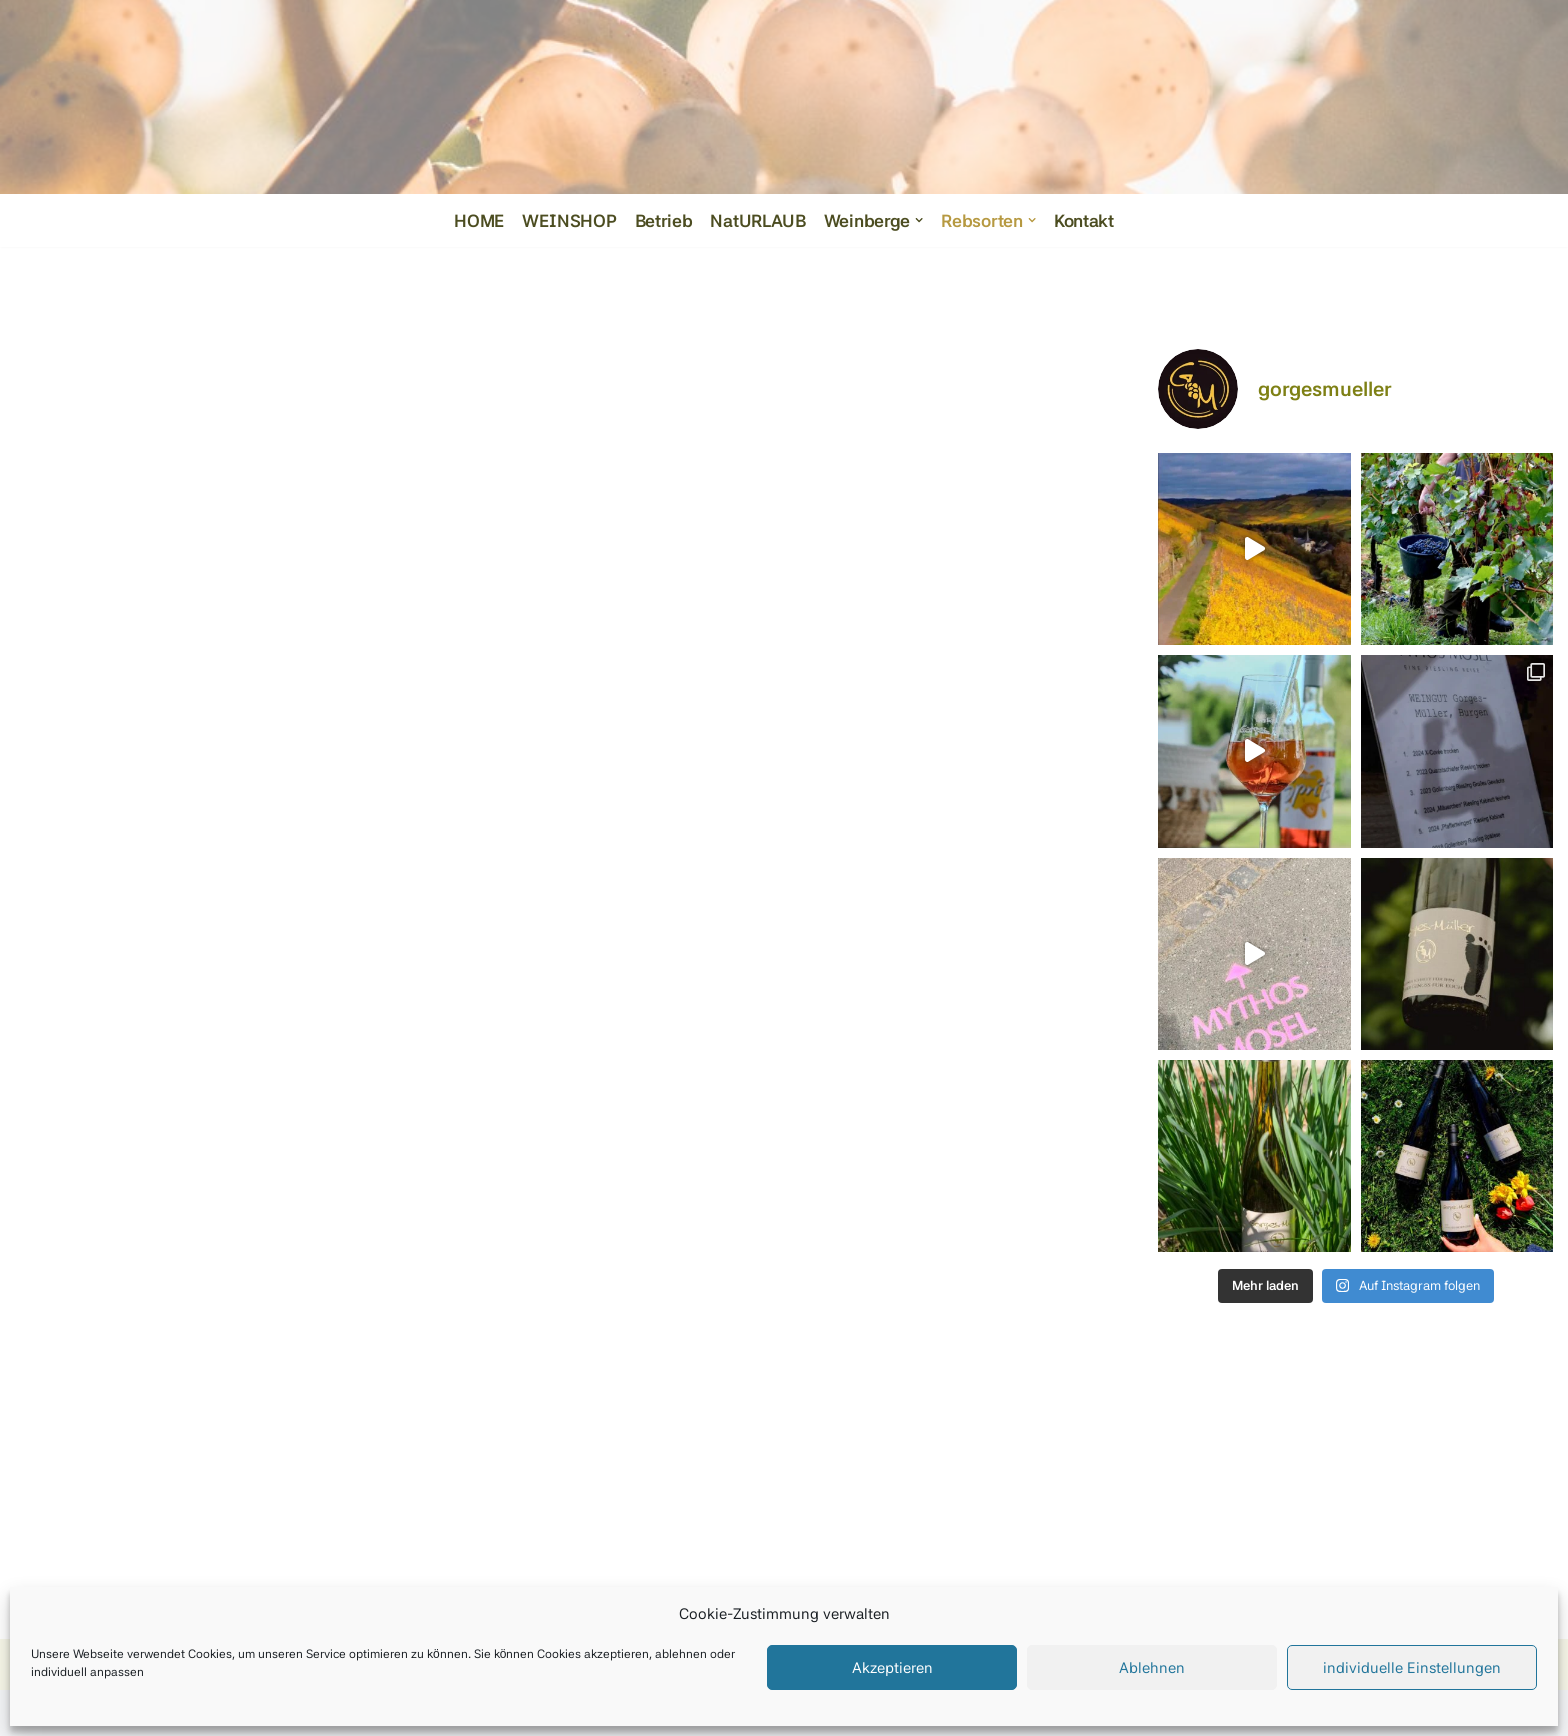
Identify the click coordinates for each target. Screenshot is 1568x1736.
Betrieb (662, 220)
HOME (478, 220)
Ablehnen (1152, 1668)
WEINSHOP (567, 220)
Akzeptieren (892, 1668)
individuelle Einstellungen (1412, 1668)
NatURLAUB (757, 220)
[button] (919, 220)
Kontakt (1085, 220)
